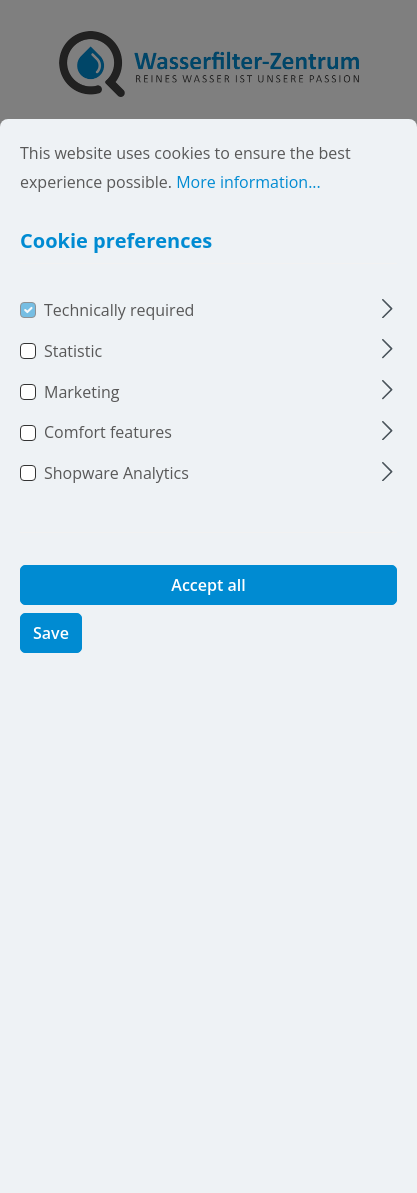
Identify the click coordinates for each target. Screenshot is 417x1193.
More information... (248, 211)
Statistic (73, 380)
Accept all (208, 614)
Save (51, 662)
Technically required (119, 339)
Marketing (81, 420)
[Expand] (387, 335)
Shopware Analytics (116, 502)
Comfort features (108, 461)
